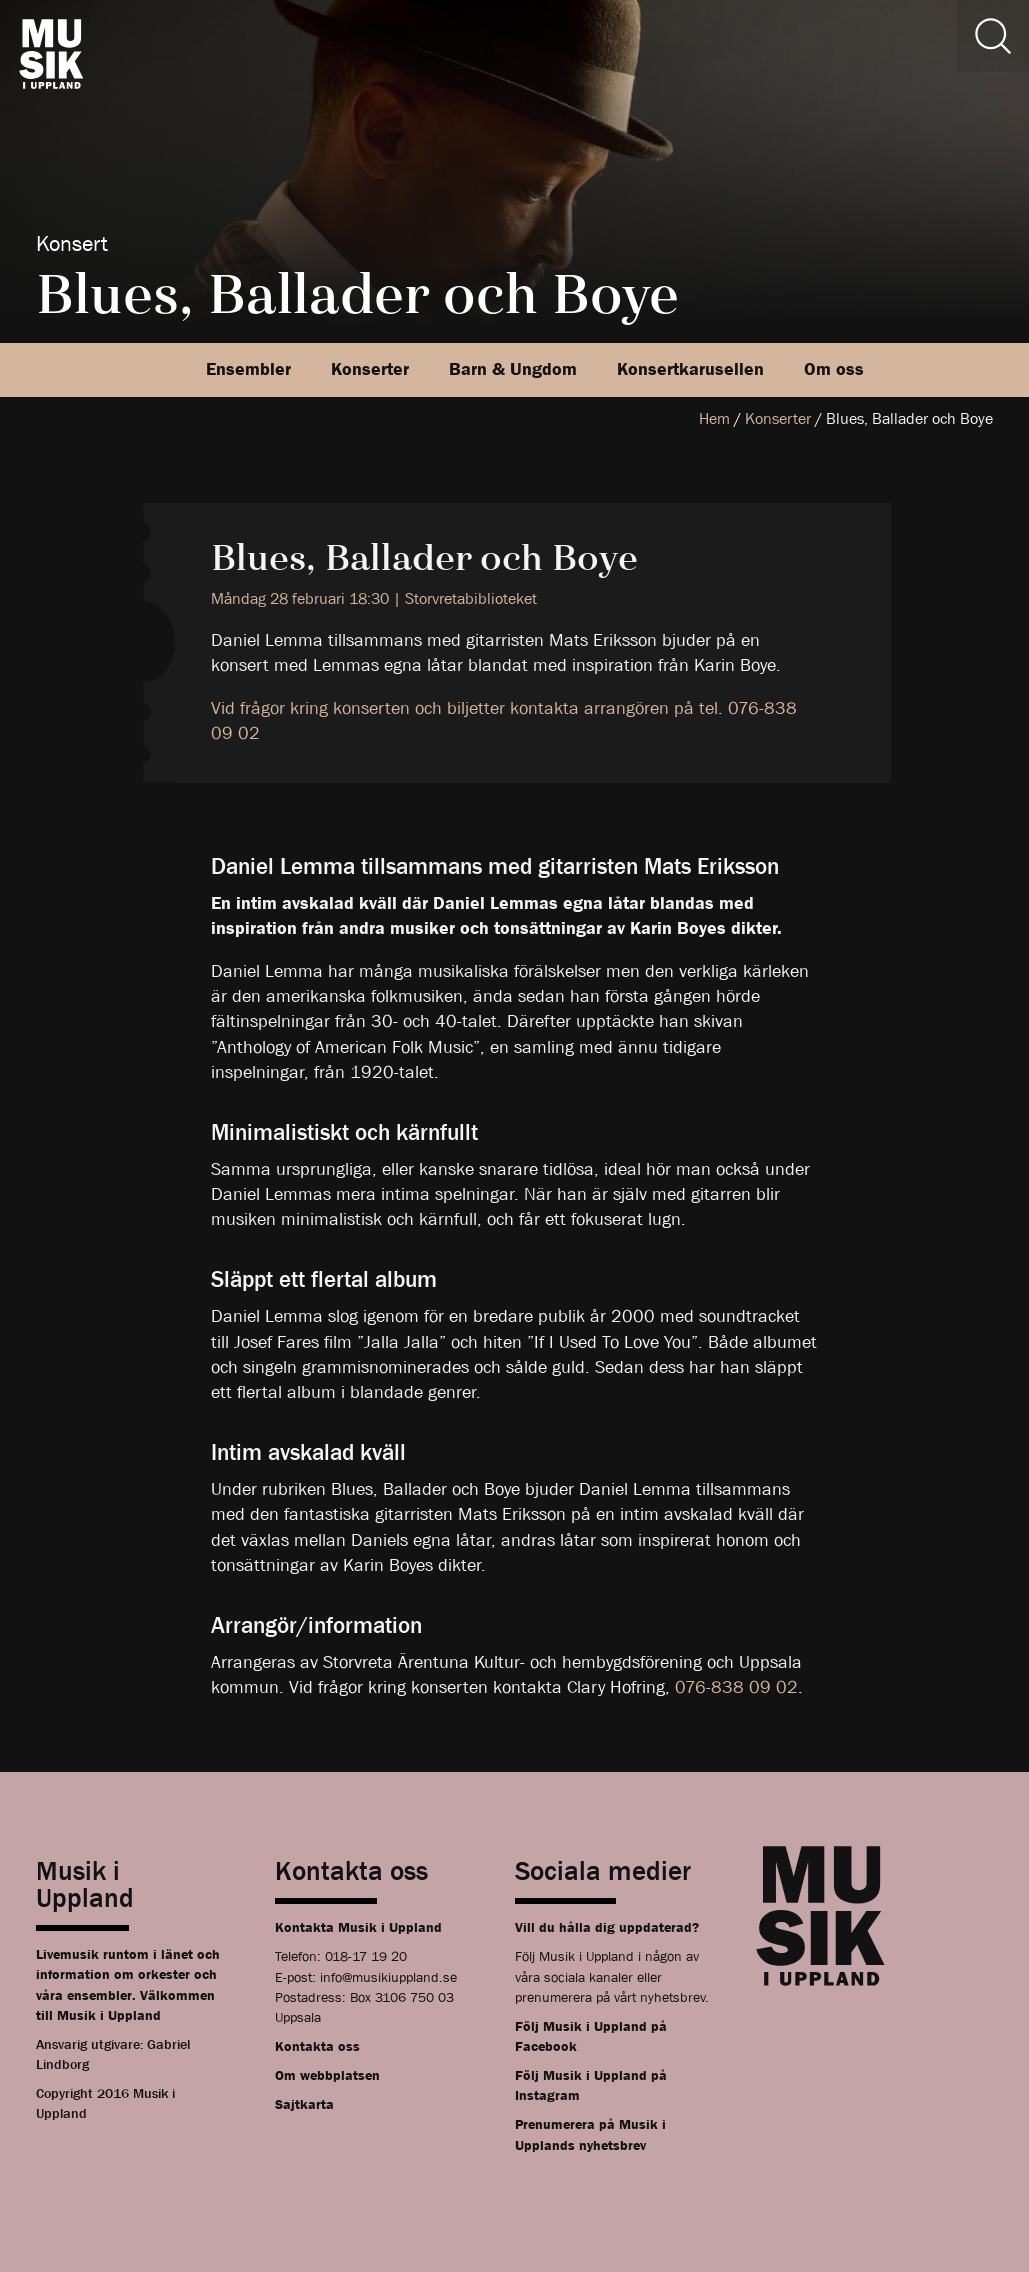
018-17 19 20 (366, 1956)
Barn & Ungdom (513, 369)
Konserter (370, 369)
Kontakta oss (317, 2046)
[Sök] (993, 36)
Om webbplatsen (327, 2075)
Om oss (834, 369)
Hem (714, 418)
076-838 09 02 (736, 1687)
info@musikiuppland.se (388, 1977)
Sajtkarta (304, 2104)
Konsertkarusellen (690, 369)
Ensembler (248, 369)
